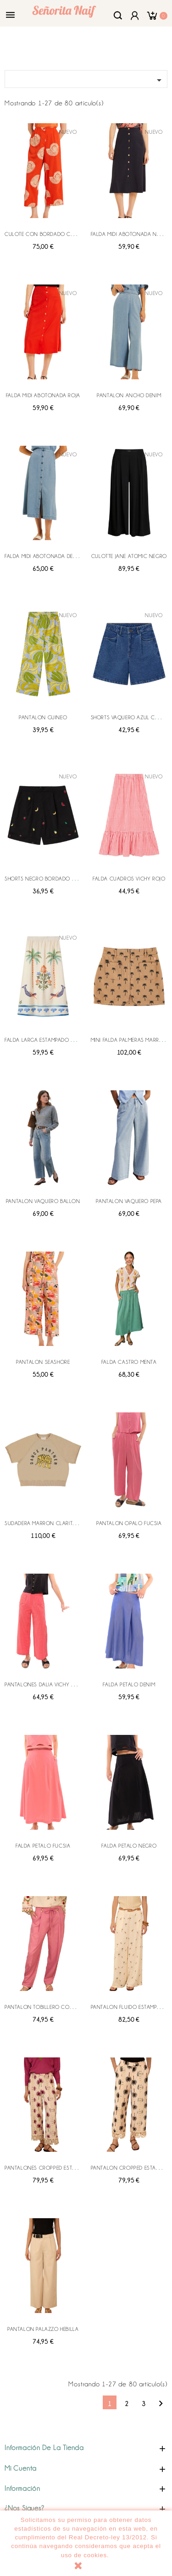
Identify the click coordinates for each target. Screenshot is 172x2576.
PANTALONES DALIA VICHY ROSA (45, 1684)
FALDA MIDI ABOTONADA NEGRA (130, 234)
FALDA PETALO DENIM (129, 1684)
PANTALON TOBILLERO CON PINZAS (49, 2007)
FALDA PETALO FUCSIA (43, 1846)
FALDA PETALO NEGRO (128, 1846)
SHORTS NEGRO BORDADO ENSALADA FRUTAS (61, 878)
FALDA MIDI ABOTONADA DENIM (43, 556)
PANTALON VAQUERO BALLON (43, 1201)
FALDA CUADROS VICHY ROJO (129, 878)
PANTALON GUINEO (43, 717)
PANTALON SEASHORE (43, 1362)
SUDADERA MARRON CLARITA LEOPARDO (54, 1523)
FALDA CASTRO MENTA (129, 1362)
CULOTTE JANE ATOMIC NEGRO (129, 556)
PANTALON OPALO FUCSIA (129, 1523)
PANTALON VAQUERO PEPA (129, 1201)
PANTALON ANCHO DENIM (129, 395)
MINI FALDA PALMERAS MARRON (129, 1040)
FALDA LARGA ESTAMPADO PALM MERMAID (55, 1040)
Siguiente (160, 2403)
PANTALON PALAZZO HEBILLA (42, 2329)
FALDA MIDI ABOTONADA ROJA (43, 395)
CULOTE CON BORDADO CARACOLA (50, 234)
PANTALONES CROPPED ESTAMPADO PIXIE (55, 2168)
